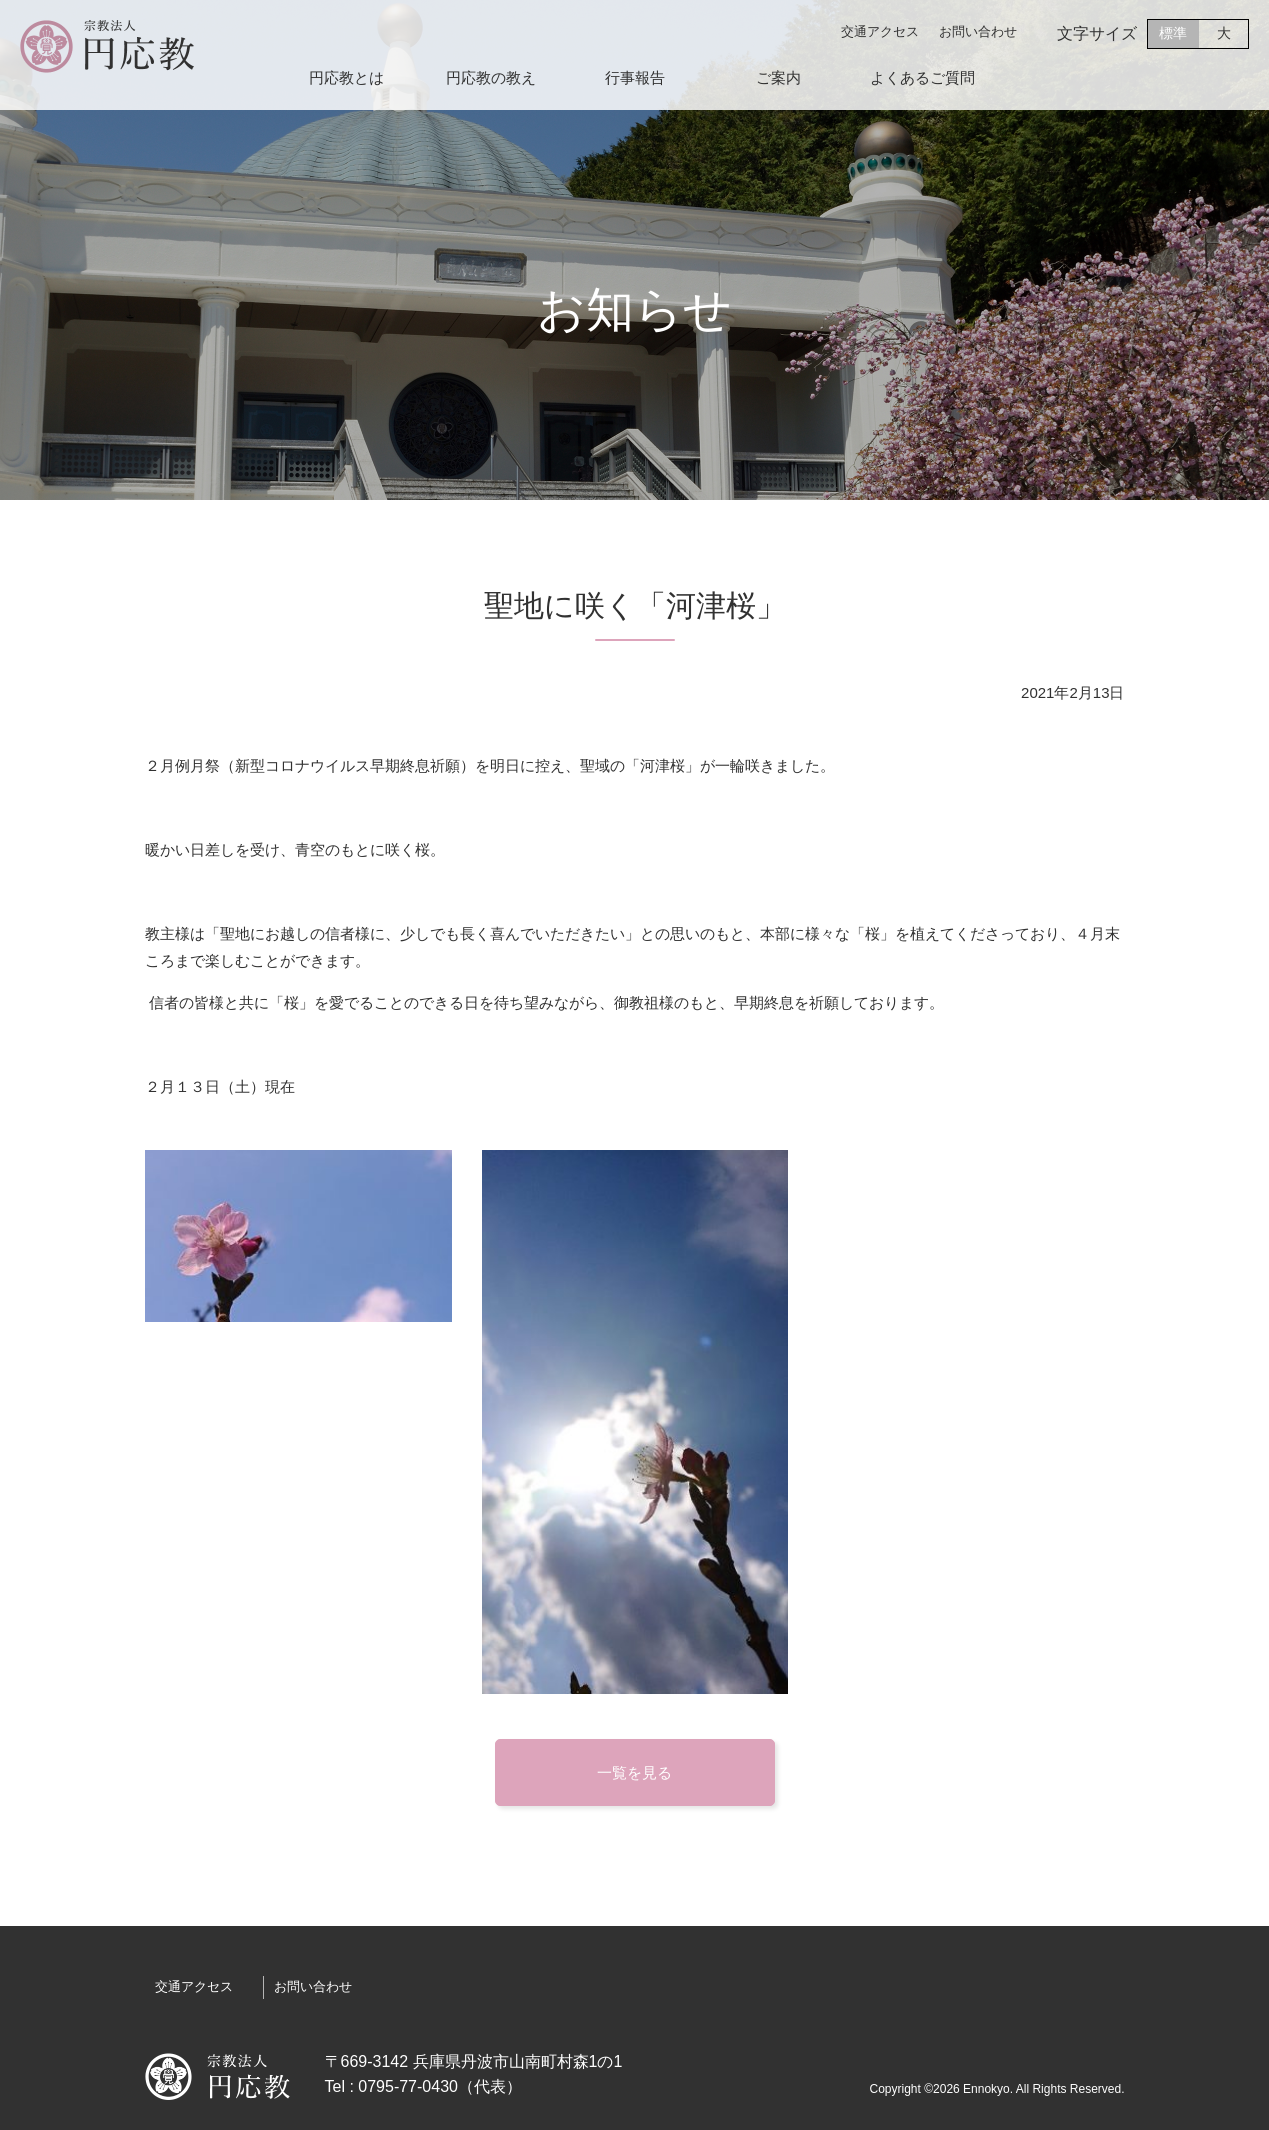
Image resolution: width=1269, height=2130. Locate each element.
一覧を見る (634, 1772)
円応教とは (346, 78)
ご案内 (778, 78)
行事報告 (635, 78)
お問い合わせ (978, 31)
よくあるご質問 (922, 78)
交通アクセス (880, 31)
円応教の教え (491, 78)
